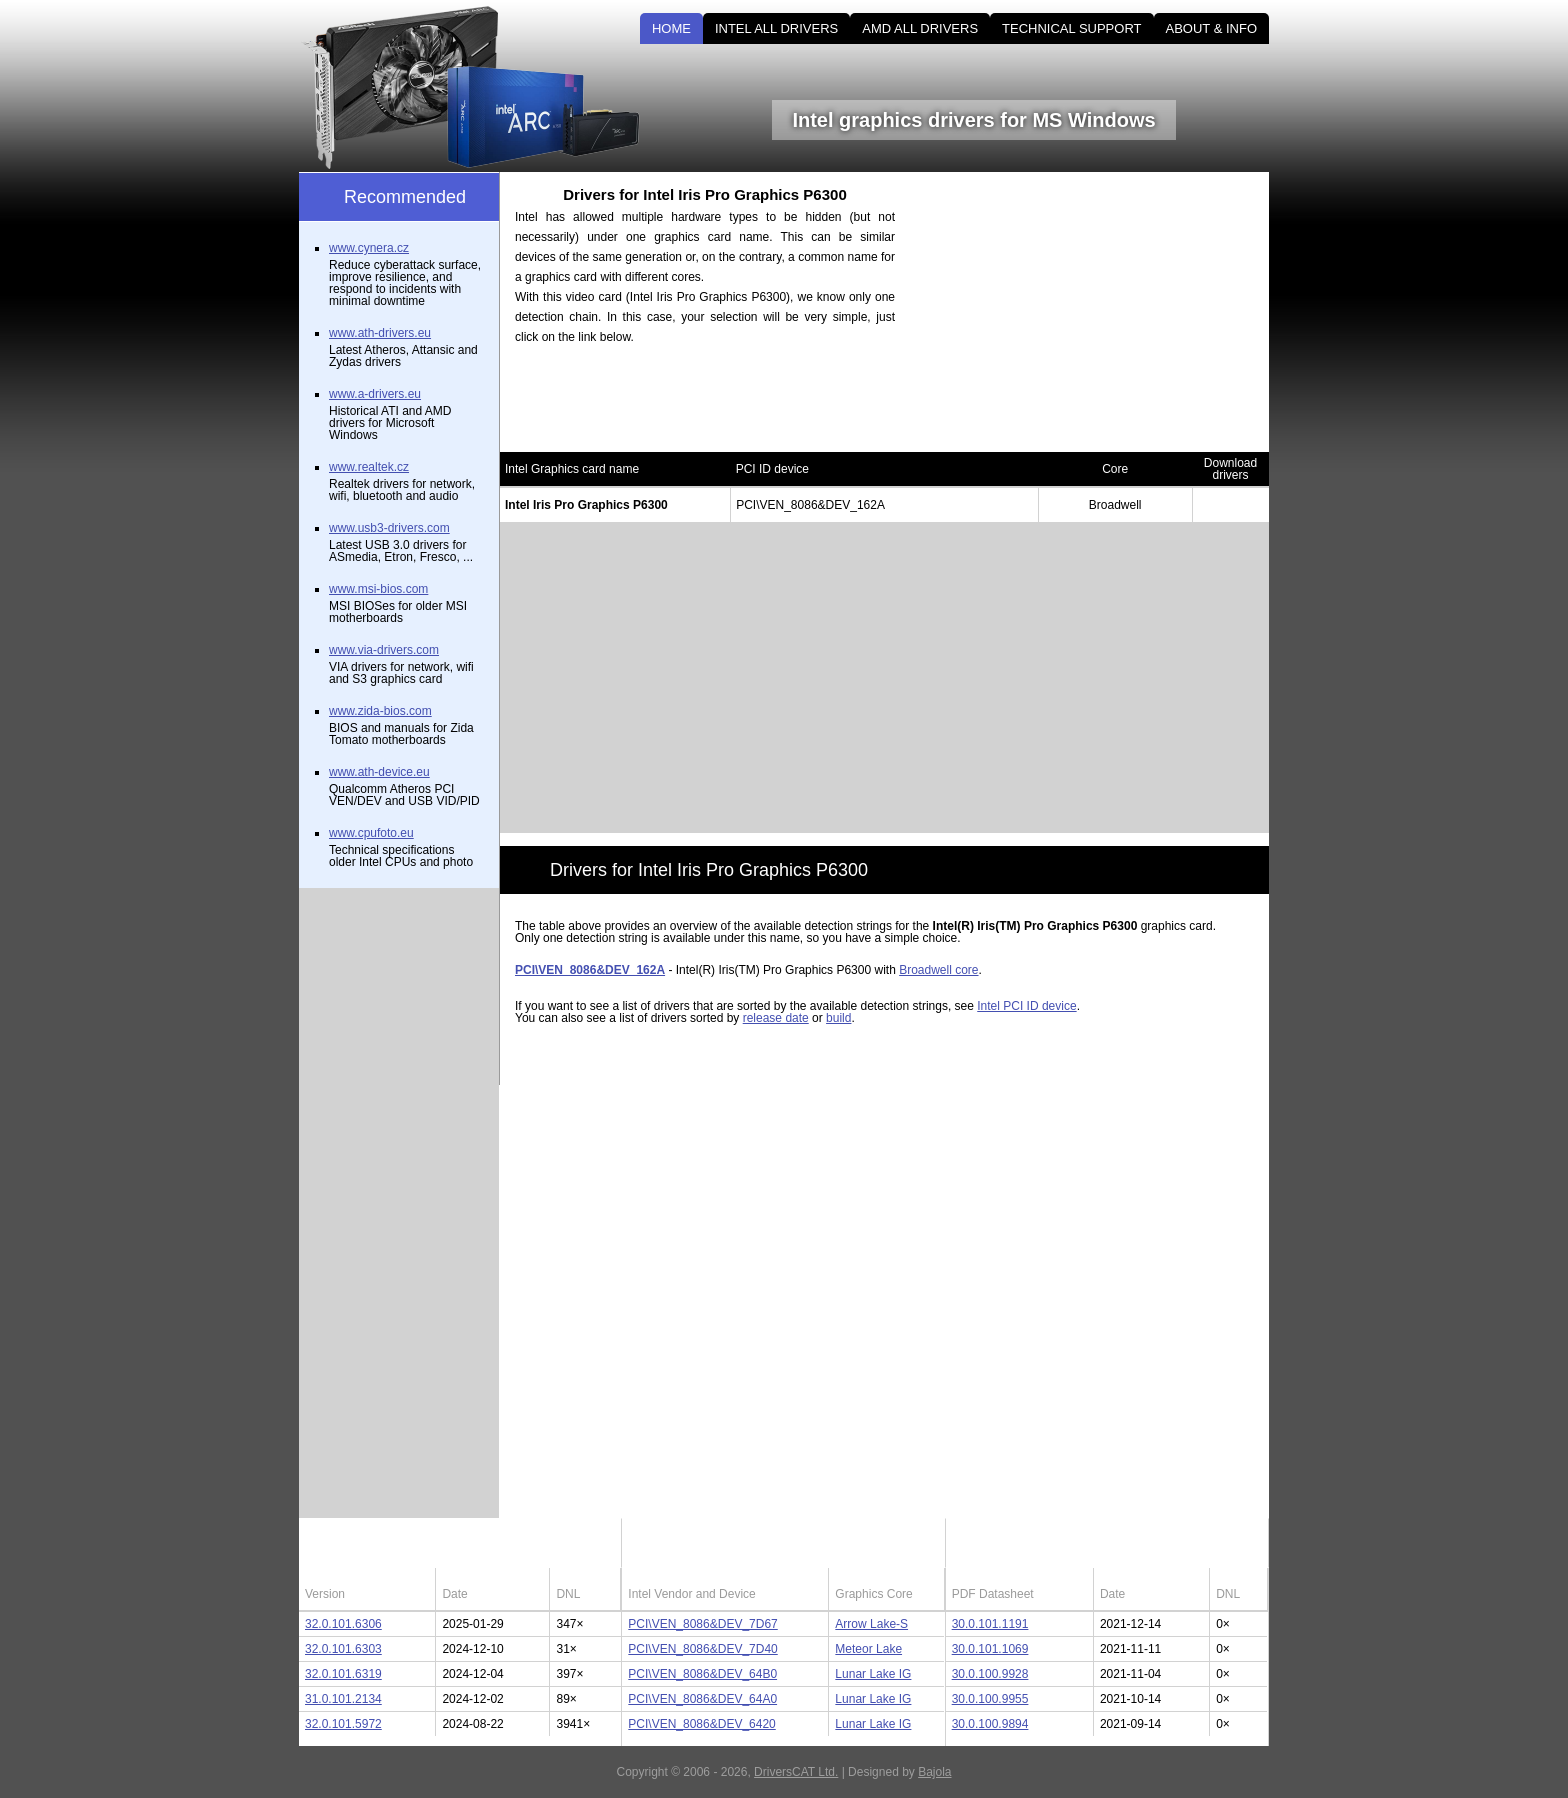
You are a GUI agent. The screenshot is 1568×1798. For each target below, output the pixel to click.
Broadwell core (938, 970)
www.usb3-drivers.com (389, 528)
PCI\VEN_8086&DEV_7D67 (702, 1624)
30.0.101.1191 (990, 1624)
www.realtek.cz (369, 467)
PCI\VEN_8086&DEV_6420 (701, 1724)
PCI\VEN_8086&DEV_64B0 (702, 1674)
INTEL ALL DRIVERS (776, 28)
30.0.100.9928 (990, 1674)
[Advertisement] (1099, 312)
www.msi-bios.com (378, 589)
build (838, 1018)
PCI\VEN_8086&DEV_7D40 (702, 1649)
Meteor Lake (868, 1649)
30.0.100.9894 (990, 1724)
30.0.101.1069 (990, 1649)
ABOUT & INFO (1212, 28)
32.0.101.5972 (343, 1724)
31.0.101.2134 (343, 1699)
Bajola (934, 1772)
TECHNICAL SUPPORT (1071, 28)
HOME (671, 28)
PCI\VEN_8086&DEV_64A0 (702, 1699)
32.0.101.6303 (343, 1649)
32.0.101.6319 (343, 1674)
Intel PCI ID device (1026, 1006)
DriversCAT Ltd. (796, 1772)
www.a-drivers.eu (375, 394)
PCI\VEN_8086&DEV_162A (590, 970)
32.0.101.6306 (343, 1624)
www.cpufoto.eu (371, 833)
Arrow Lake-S (871, 1624)
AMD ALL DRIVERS (920, 28)
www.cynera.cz (369, 248)
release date (776, 1018)
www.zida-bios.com (380, 711)
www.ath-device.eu (379, 772)
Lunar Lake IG (873, 1674)
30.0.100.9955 (990, 1699)
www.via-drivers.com (384, 650)
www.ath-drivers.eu (380, 333)
